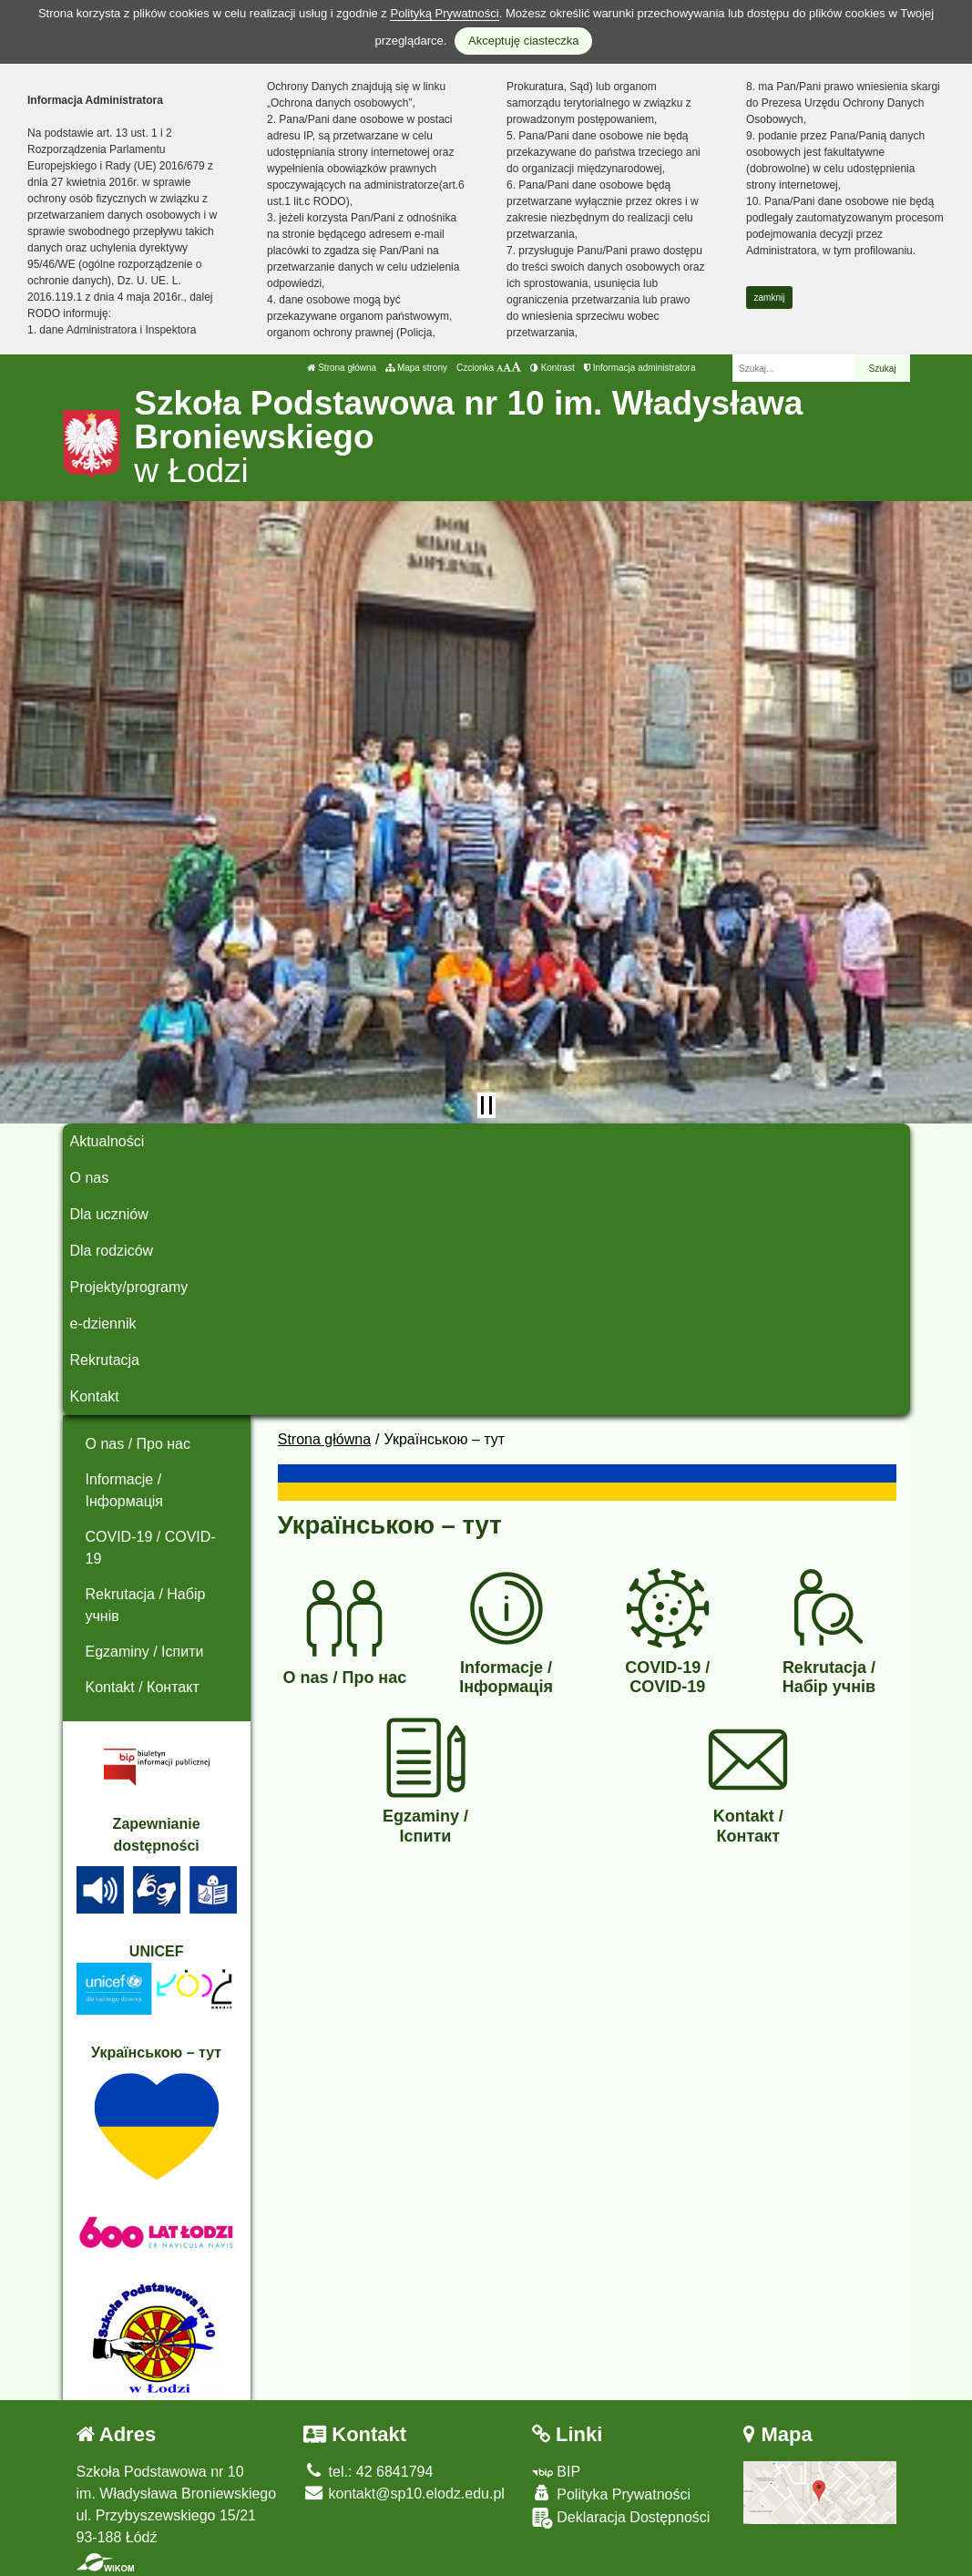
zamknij (769, 297)
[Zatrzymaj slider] (486, 1105)
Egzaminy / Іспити (145, 1651)
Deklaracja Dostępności (621, 2518)
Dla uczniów (109, 1214)
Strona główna (341, 368)
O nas (89, 1177)
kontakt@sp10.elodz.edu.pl (404, 2493)
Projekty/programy (129, 1287)
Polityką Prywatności (444, 13)
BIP (556, 2471)
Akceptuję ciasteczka (523, 40)
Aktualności (107, 1141)
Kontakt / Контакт (143, 1687)
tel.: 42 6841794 (368, 2471)
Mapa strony (416, 368)
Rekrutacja (104, 1360)
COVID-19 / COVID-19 (151, 1547)
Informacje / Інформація (125, 1490)
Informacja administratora (640, 368)
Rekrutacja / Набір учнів (146, 1605)
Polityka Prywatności (611, 2493)
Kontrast (552, 368)
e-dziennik (103, 1323)
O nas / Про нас (138, 1444)
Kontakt (94, 1396)
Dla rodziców (112, 1250)
